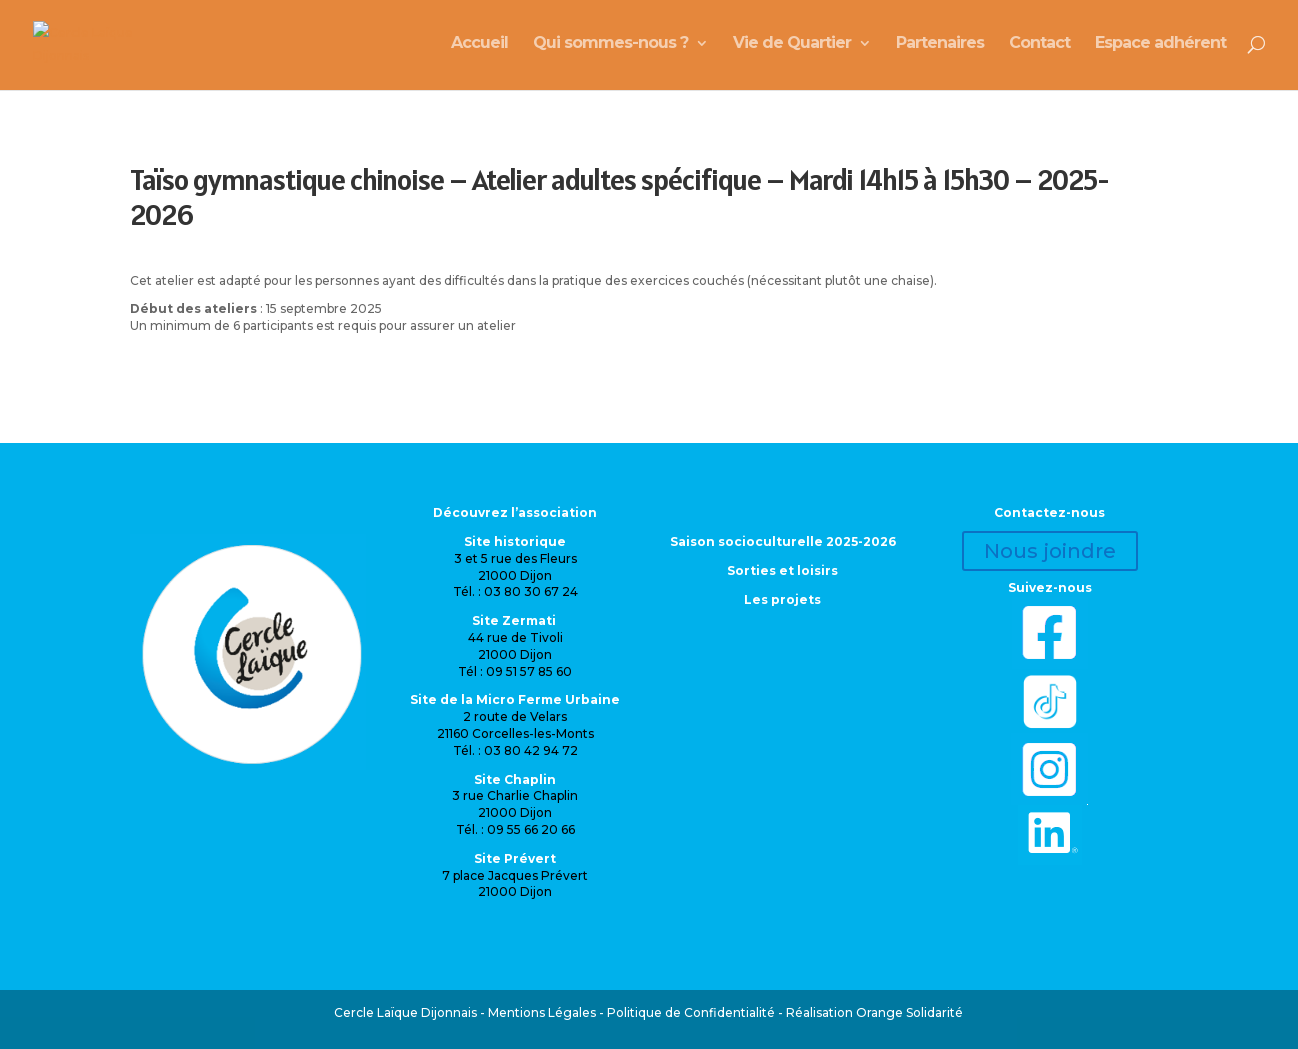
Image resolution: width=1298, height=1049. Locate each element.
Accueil (479, 48)
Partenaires (940, 48)
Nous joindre (1050, 551)
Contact (1039, 48)
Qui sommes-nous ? (610, 48)
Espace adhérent (1160, 48)
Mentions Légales (542, 1012)
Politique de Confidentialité (691, 1012)
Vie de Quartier (792, 48)
